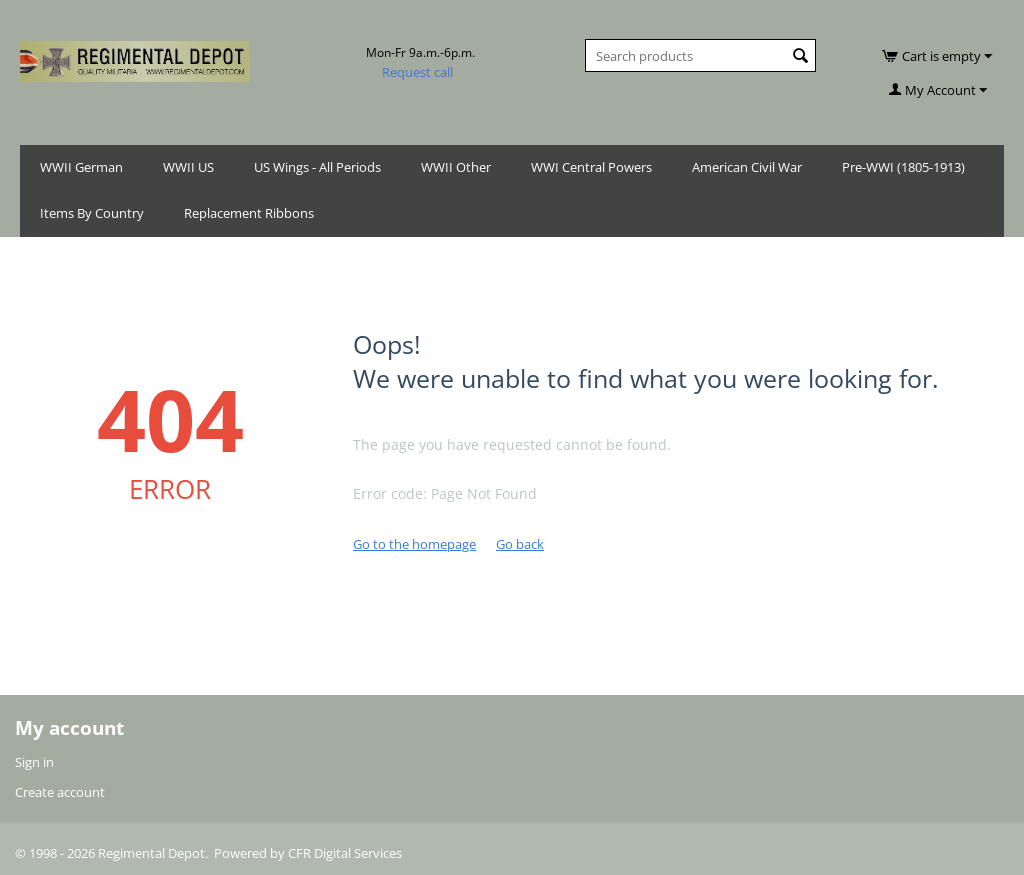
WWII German (81, 167)
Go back (520, 544)
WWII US (188, 167)
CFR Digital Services (345, 853)
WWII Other (456, 167)
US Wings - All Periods (317, 167)
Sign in (34, 762)
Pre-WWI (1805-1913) (903, 167)
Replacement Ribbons (249, 213)
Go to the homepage (414, 544)
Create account (60, 792)
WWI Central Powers (591, 167)
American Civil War (747, 167)
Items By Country (92, 213)
